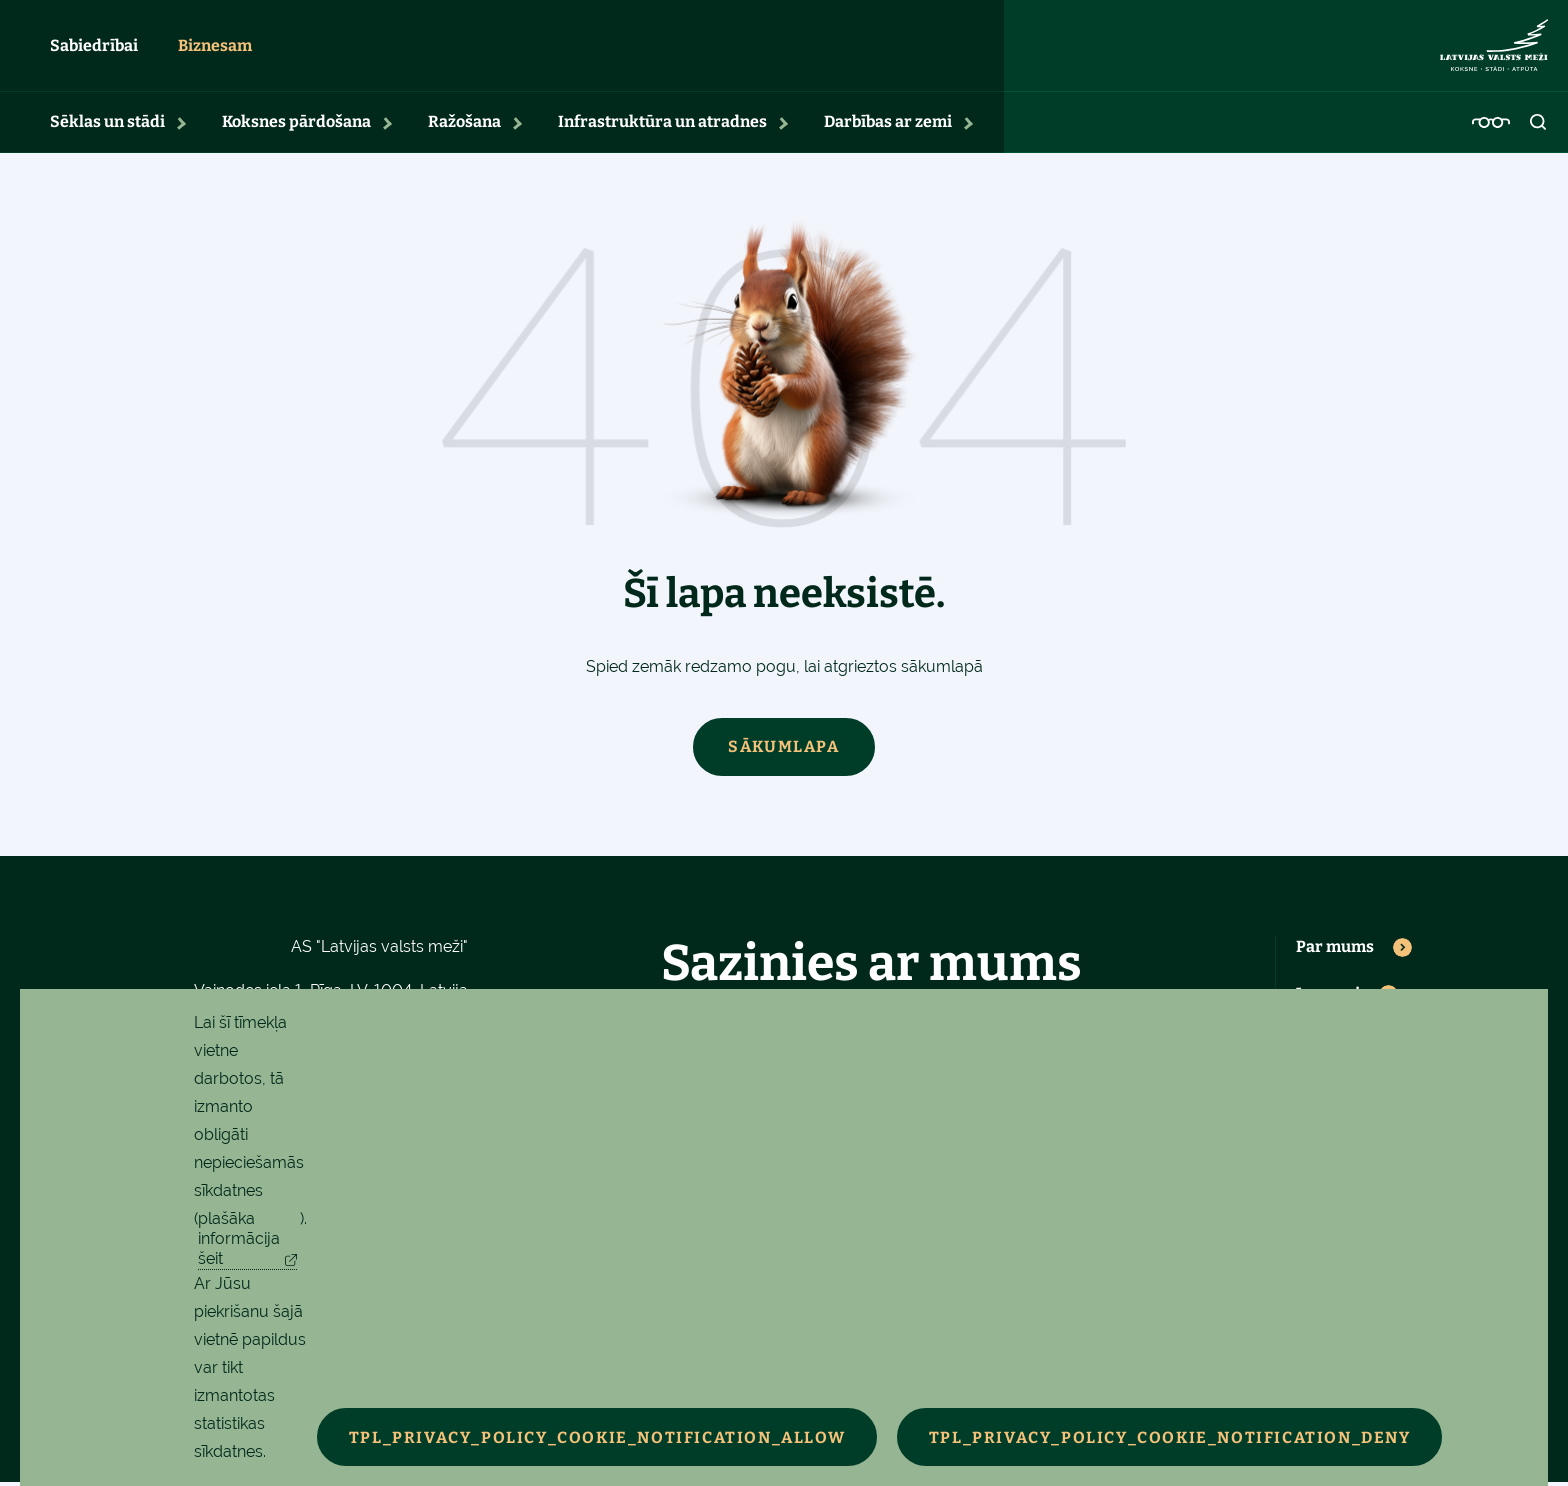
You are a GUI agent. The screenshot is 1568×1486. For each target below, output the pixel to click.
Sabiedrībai (94, 47)
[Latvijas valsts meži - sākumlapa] (1494, 48)
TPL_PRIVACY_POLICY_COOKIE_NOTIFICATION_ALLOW (600, 1437)
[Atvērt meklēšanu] (1539, 126)
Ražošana (464, 125)
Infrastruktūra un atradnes (662, 125)
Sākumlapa (783, 750)
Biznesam (215, 47)
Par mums (1335, 951)
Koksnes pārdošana (296, 125)
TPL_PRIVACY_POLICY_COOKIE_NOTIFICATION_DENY (1179, 1437)
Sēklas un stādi (107, 125)
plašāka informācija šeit (239, 1238)
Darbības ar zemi (888, 125)
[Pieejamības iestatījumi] (1491, 126)
